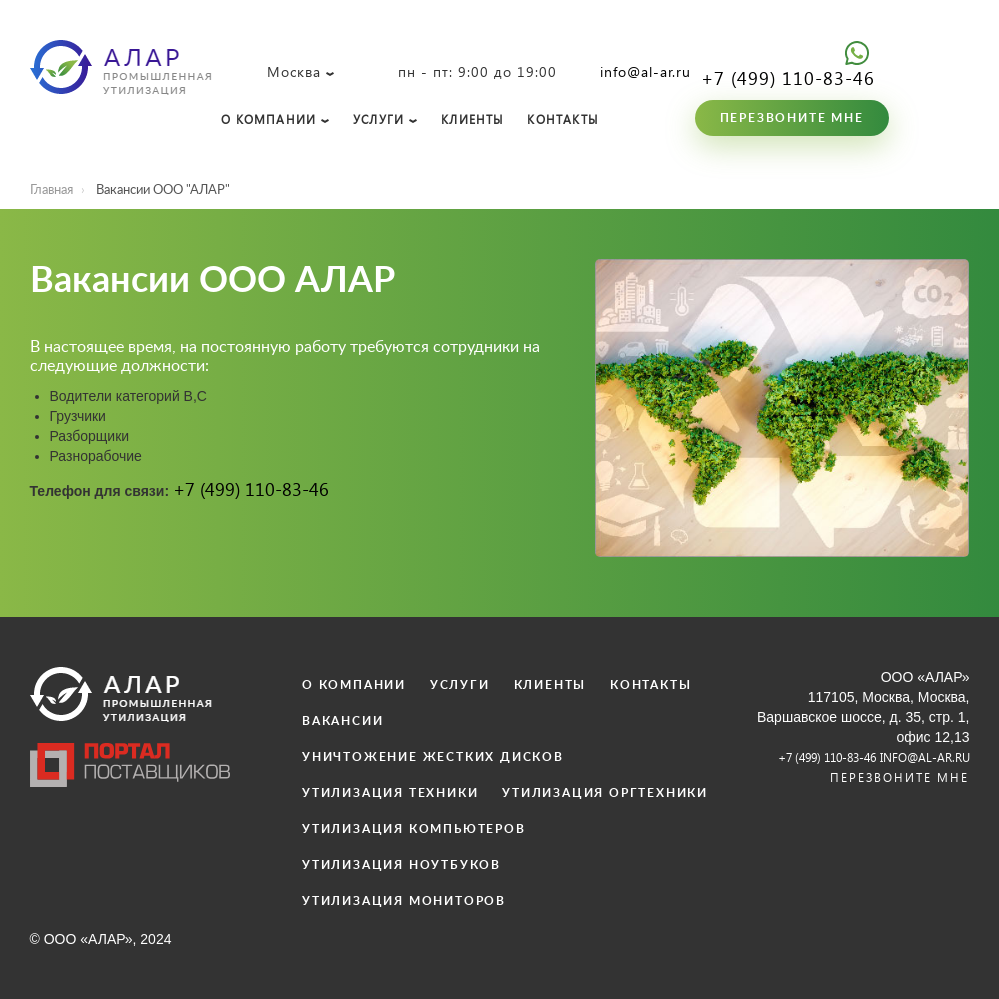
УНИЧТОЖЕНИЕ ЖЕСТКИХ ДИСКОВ (433, 757)
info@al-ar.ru (645, 71)
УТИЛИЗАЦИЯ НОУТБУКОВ (401, 865)
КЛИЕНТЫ (472, 119)
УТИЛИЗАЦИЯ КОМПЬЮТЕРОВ (414, 829)
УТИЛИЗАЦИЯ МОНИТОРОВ (404, 901)
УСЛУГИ (378, 119)
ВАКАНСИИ (342, 721)
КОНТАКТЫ (562, 119)
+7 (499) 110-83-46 (788, 77)
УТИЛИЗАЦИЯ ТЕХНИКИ (390, 793)
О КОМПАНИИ (268, 119)
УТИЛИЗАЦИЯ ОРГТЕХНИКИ (605, 793)
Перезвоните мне (792, 118)
